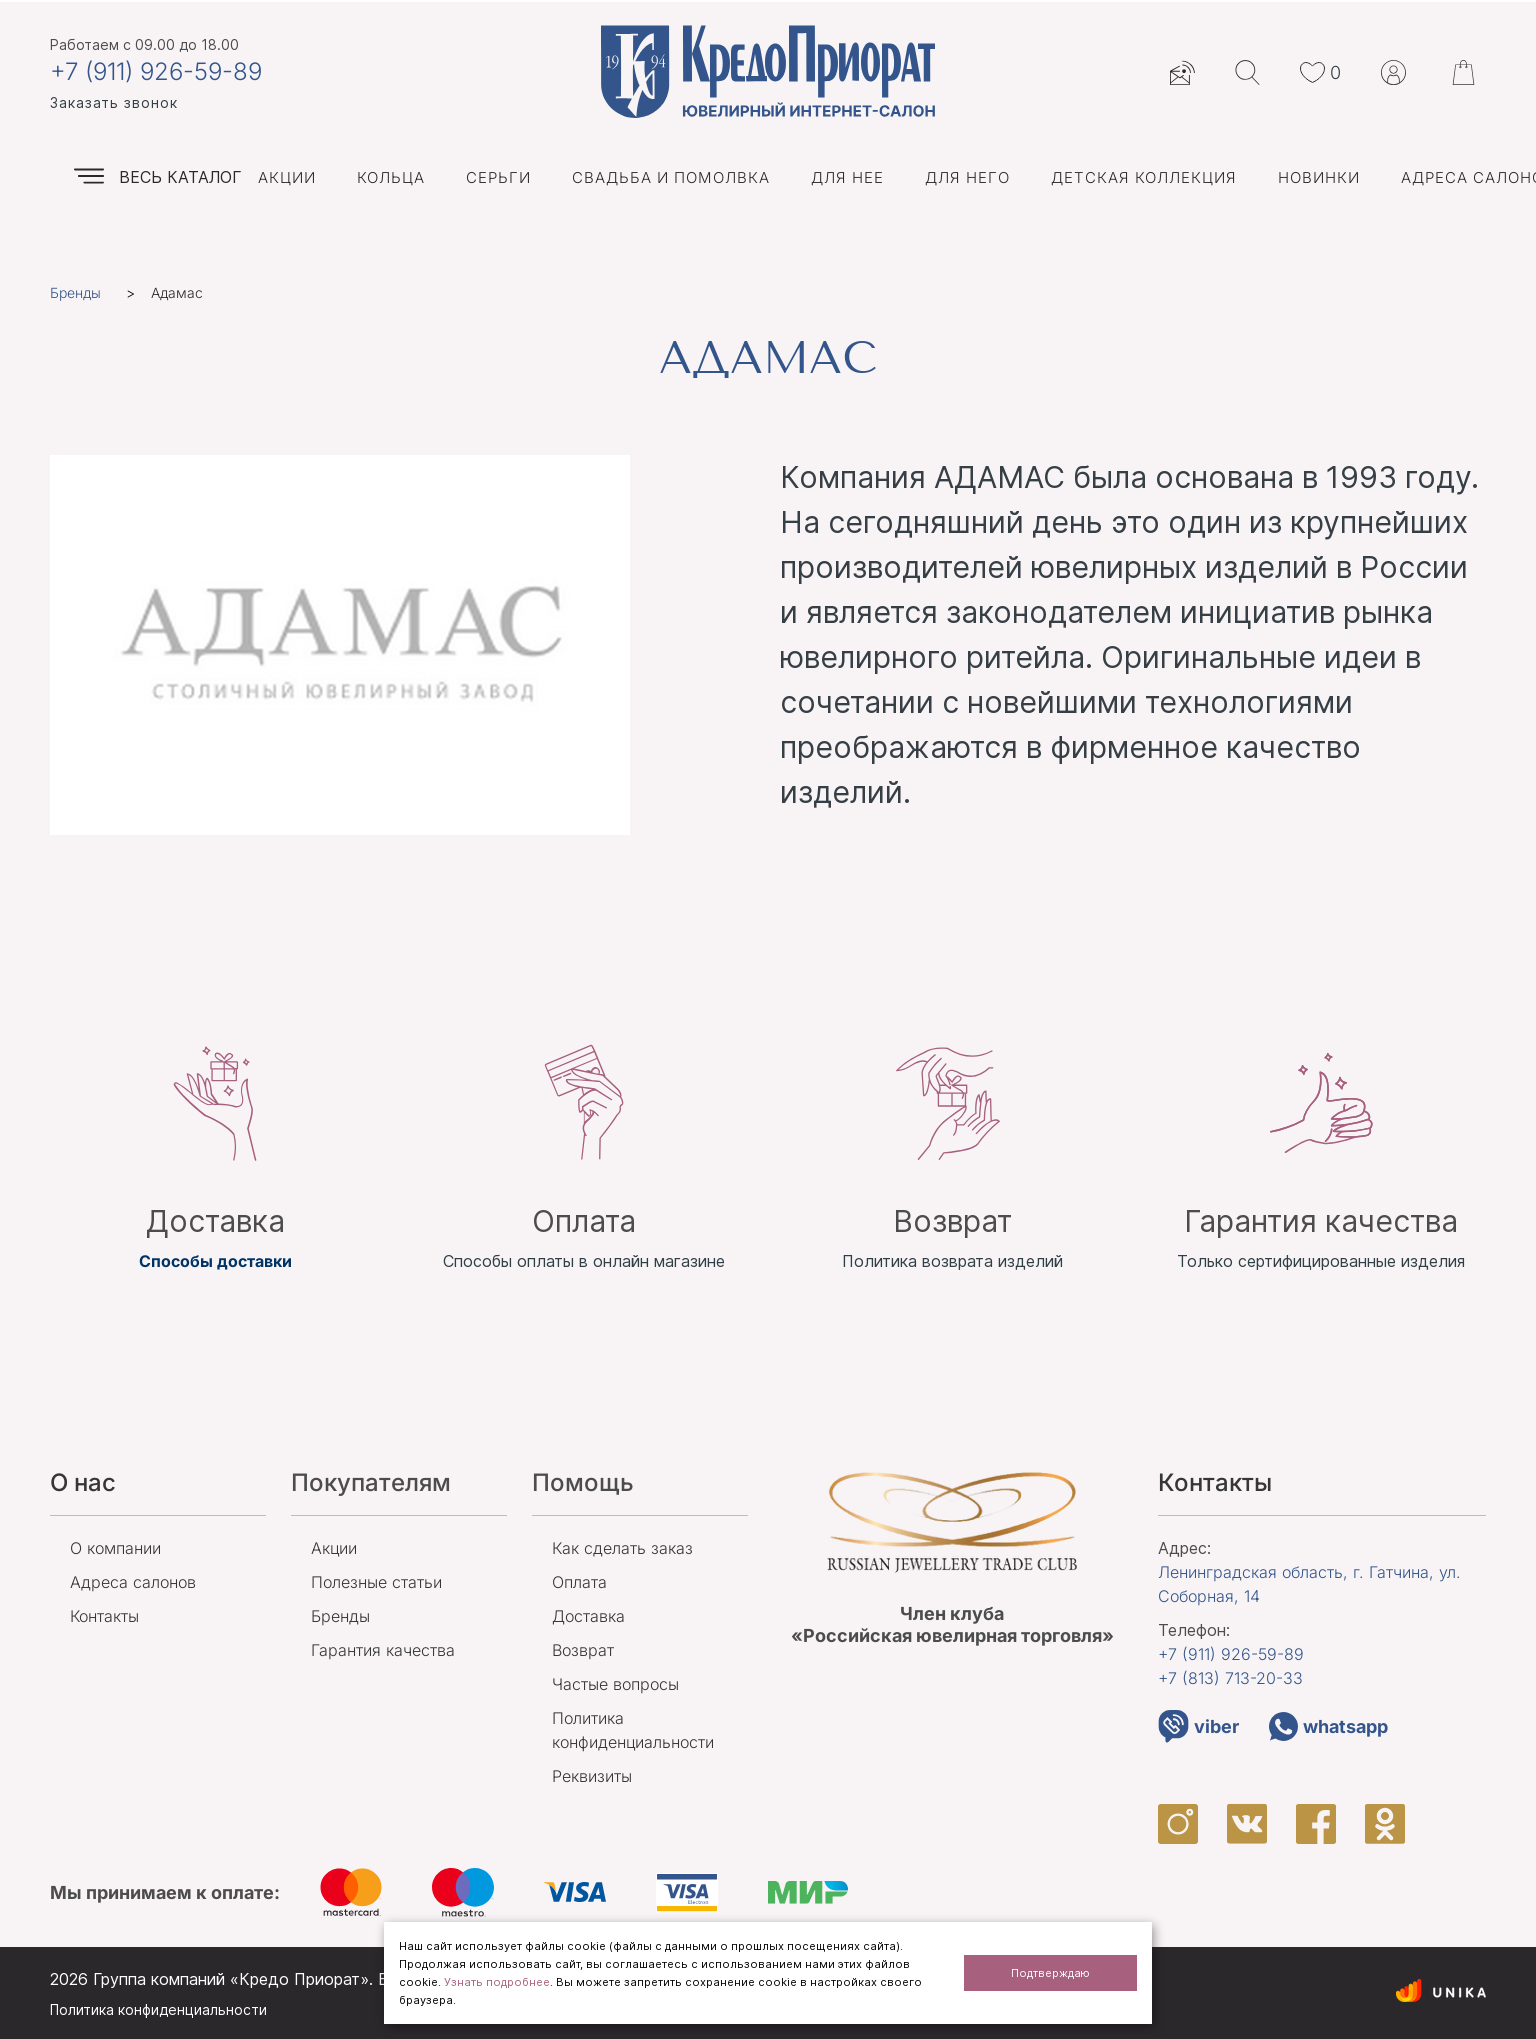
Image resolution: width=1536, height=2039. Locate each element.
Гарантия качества (383, 1650)
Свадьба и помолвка (671, 177)
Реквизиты (592, 1776)
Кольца (391, 177)
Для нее (847, 177)
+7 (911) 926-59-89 (156, 72)
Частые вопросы (615, 1684)
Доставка (588, 1616)
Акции (287, 177)
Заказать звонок (114, 102)
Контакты (104, 1616)
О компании (115, 1548)
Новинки (1319, 177)
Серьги (498, 177)
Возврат (583, 1650)
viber (1198, 1726)
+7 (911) (1231, 1654)
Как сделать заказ (622, 1548)
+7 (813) (1230, 1678)
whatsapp (1328, 1726)
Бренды (340, 1616)
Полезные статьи (376, 1582)
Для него (967, 177)
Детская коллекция (1144, 177)
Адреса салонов (133, 1582)
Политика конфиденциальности (158, 2009)
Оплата (579, 1582)
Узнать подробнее (497, 1982)
